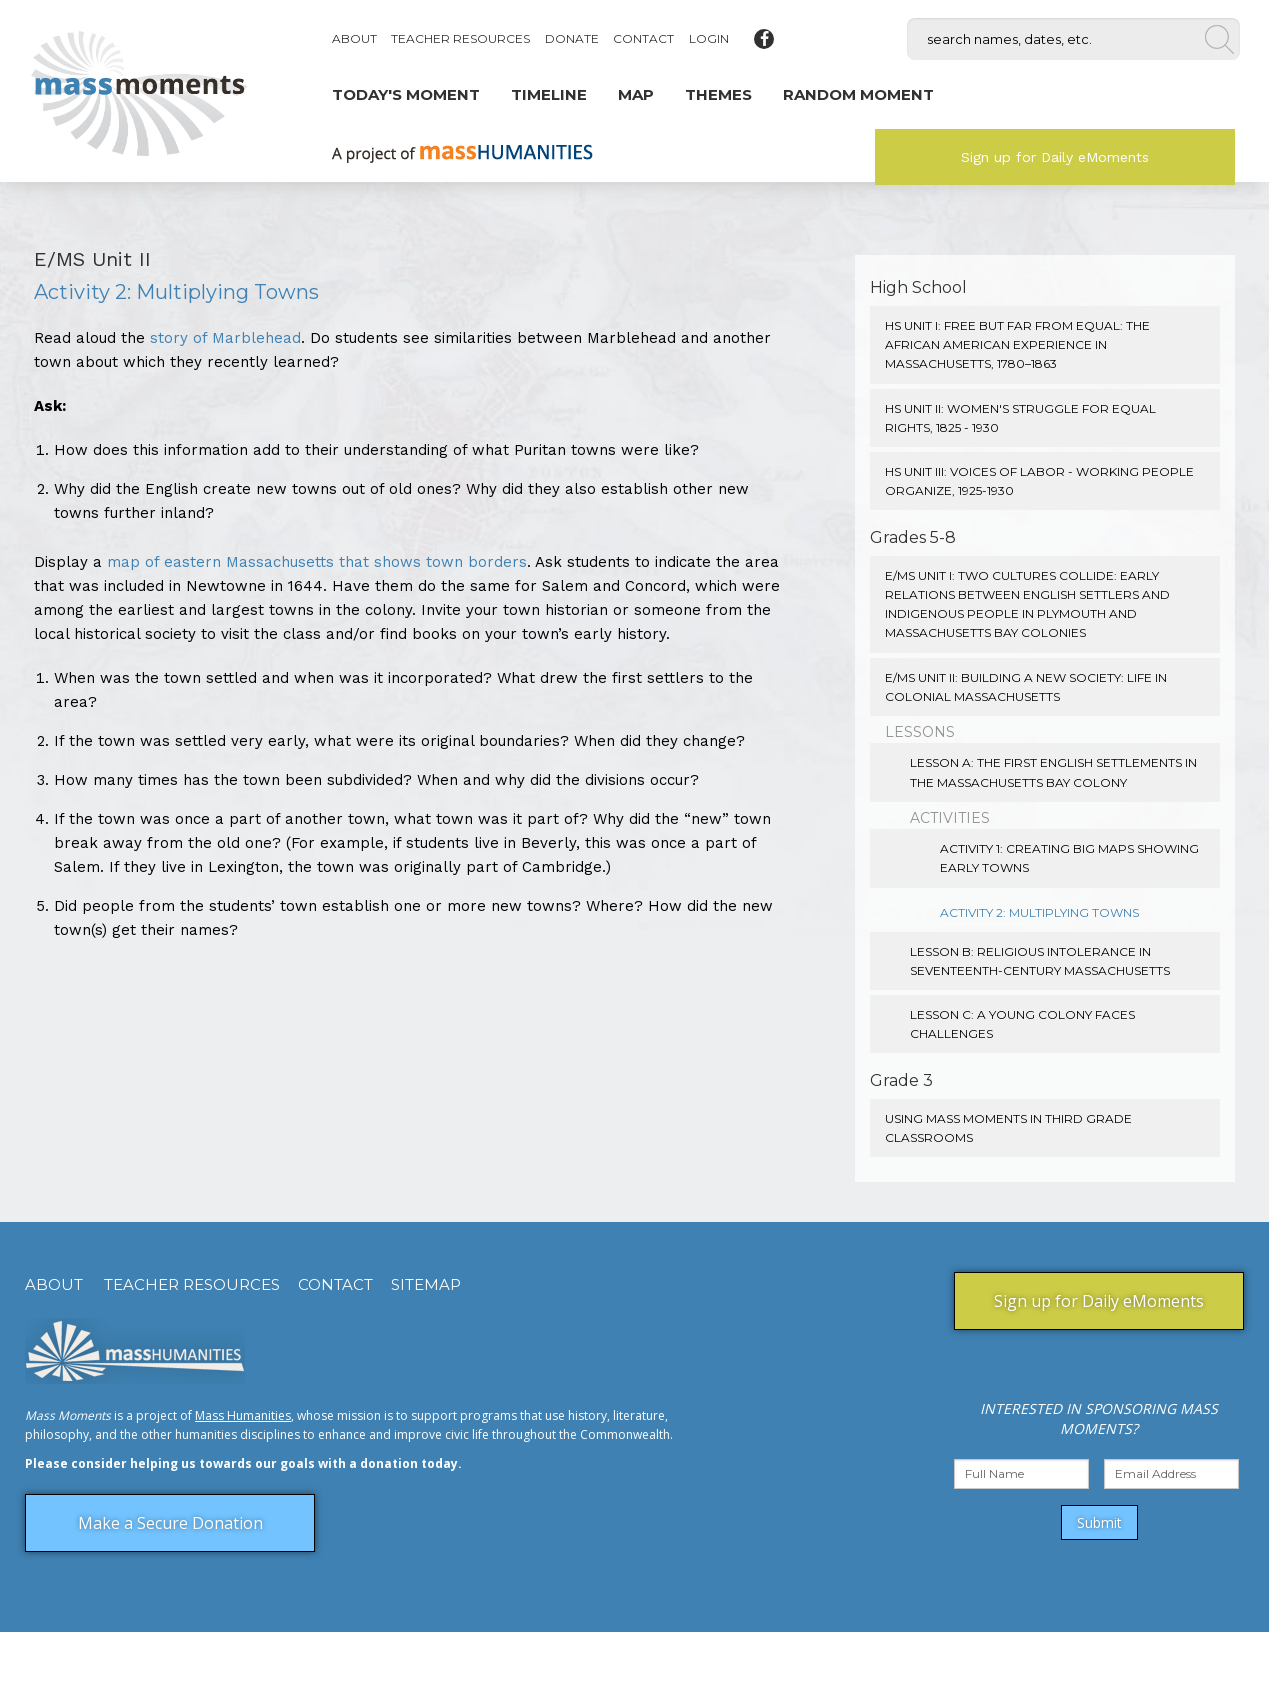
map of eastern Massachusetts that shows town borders (317, 562)
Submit (1099, 1522)
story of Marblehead (225, 338)
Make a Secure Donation (170, 1523)
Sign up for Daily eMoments (1055, 157)
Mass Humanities (243, 1415)
